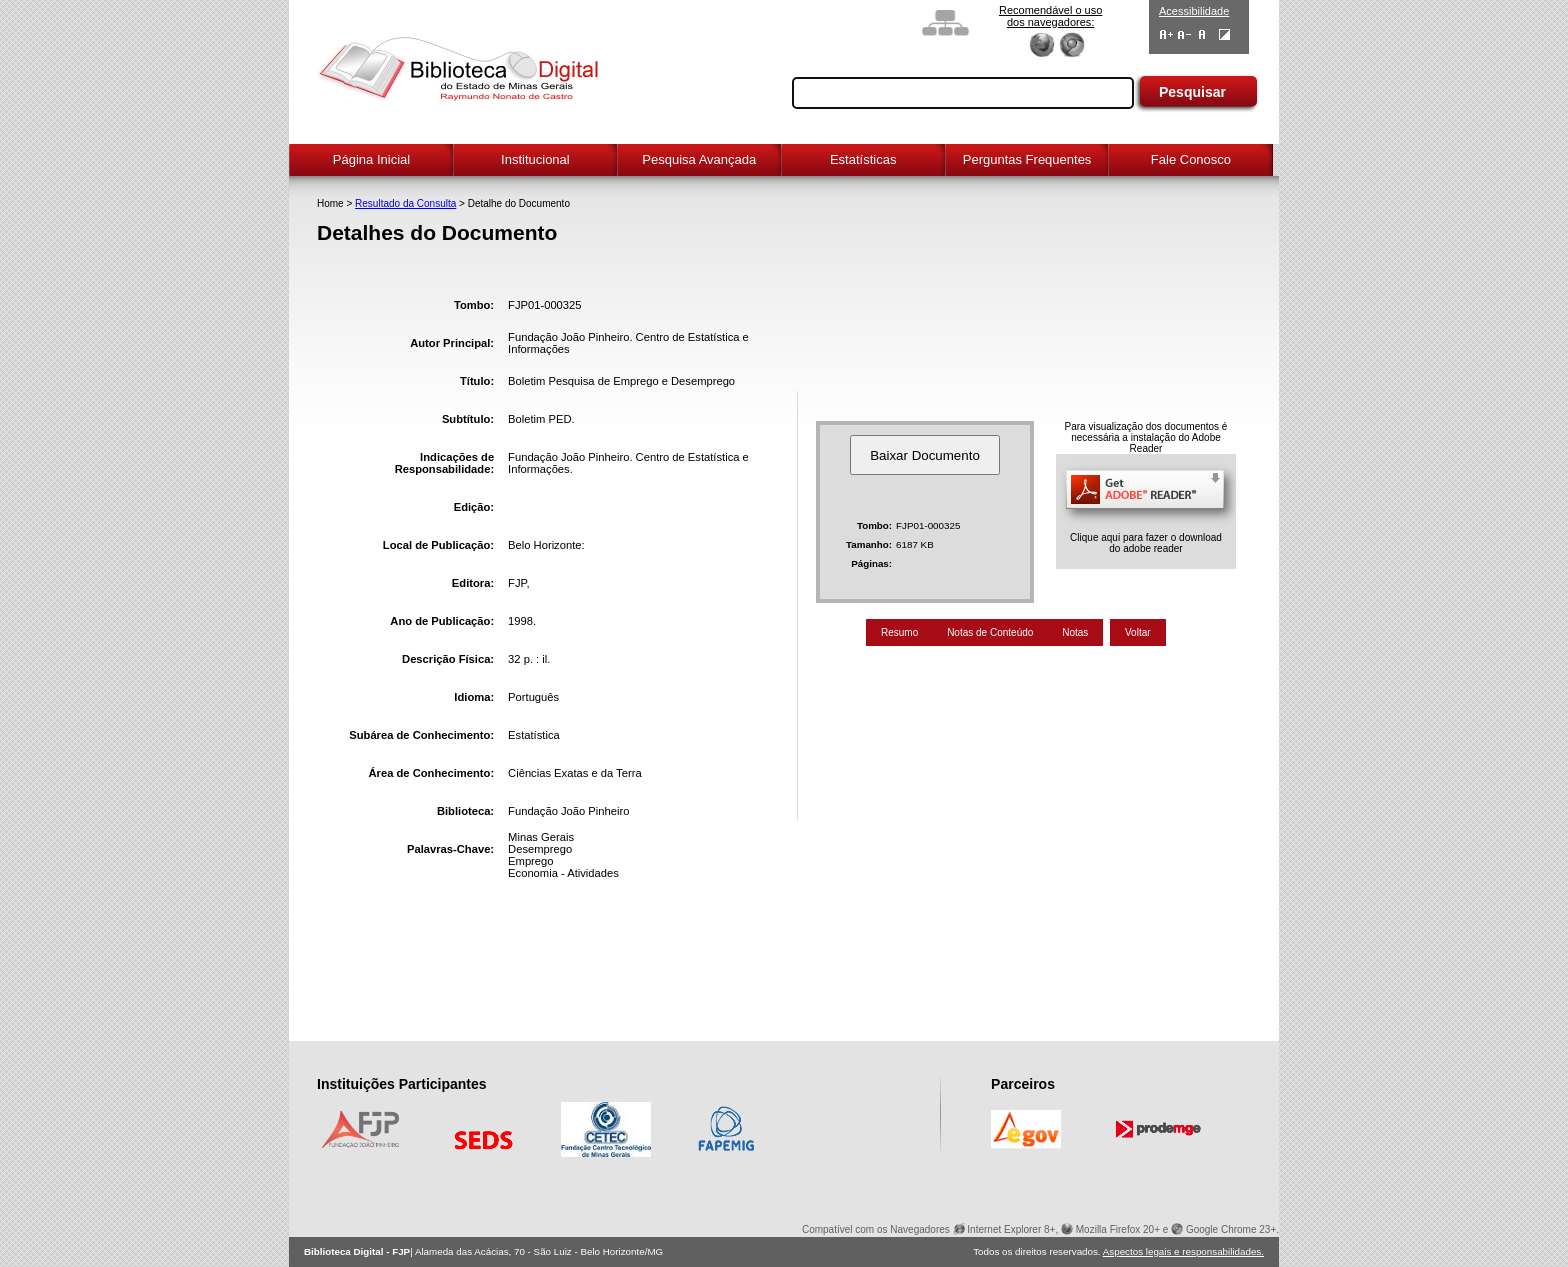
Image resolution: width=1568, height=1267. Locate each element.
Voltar (1138, 632)
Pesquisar (1192, 92)
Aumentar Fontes (1166, 34)
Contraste (1224, 34)
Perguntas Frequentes (1027, 159)
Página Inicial (371, 159)
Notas (1075, 632)
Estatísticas (863, 159)
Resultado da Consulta (405, 203)
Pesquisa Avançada (699, 159)
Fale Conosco (1191, 159)
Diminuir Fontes (1184, 34)
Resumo (899, 632)
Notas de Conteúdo (990, 632)
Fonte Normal (1202, 34)
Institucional (535, 159)
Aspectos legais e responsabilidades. (1183, 1251)
